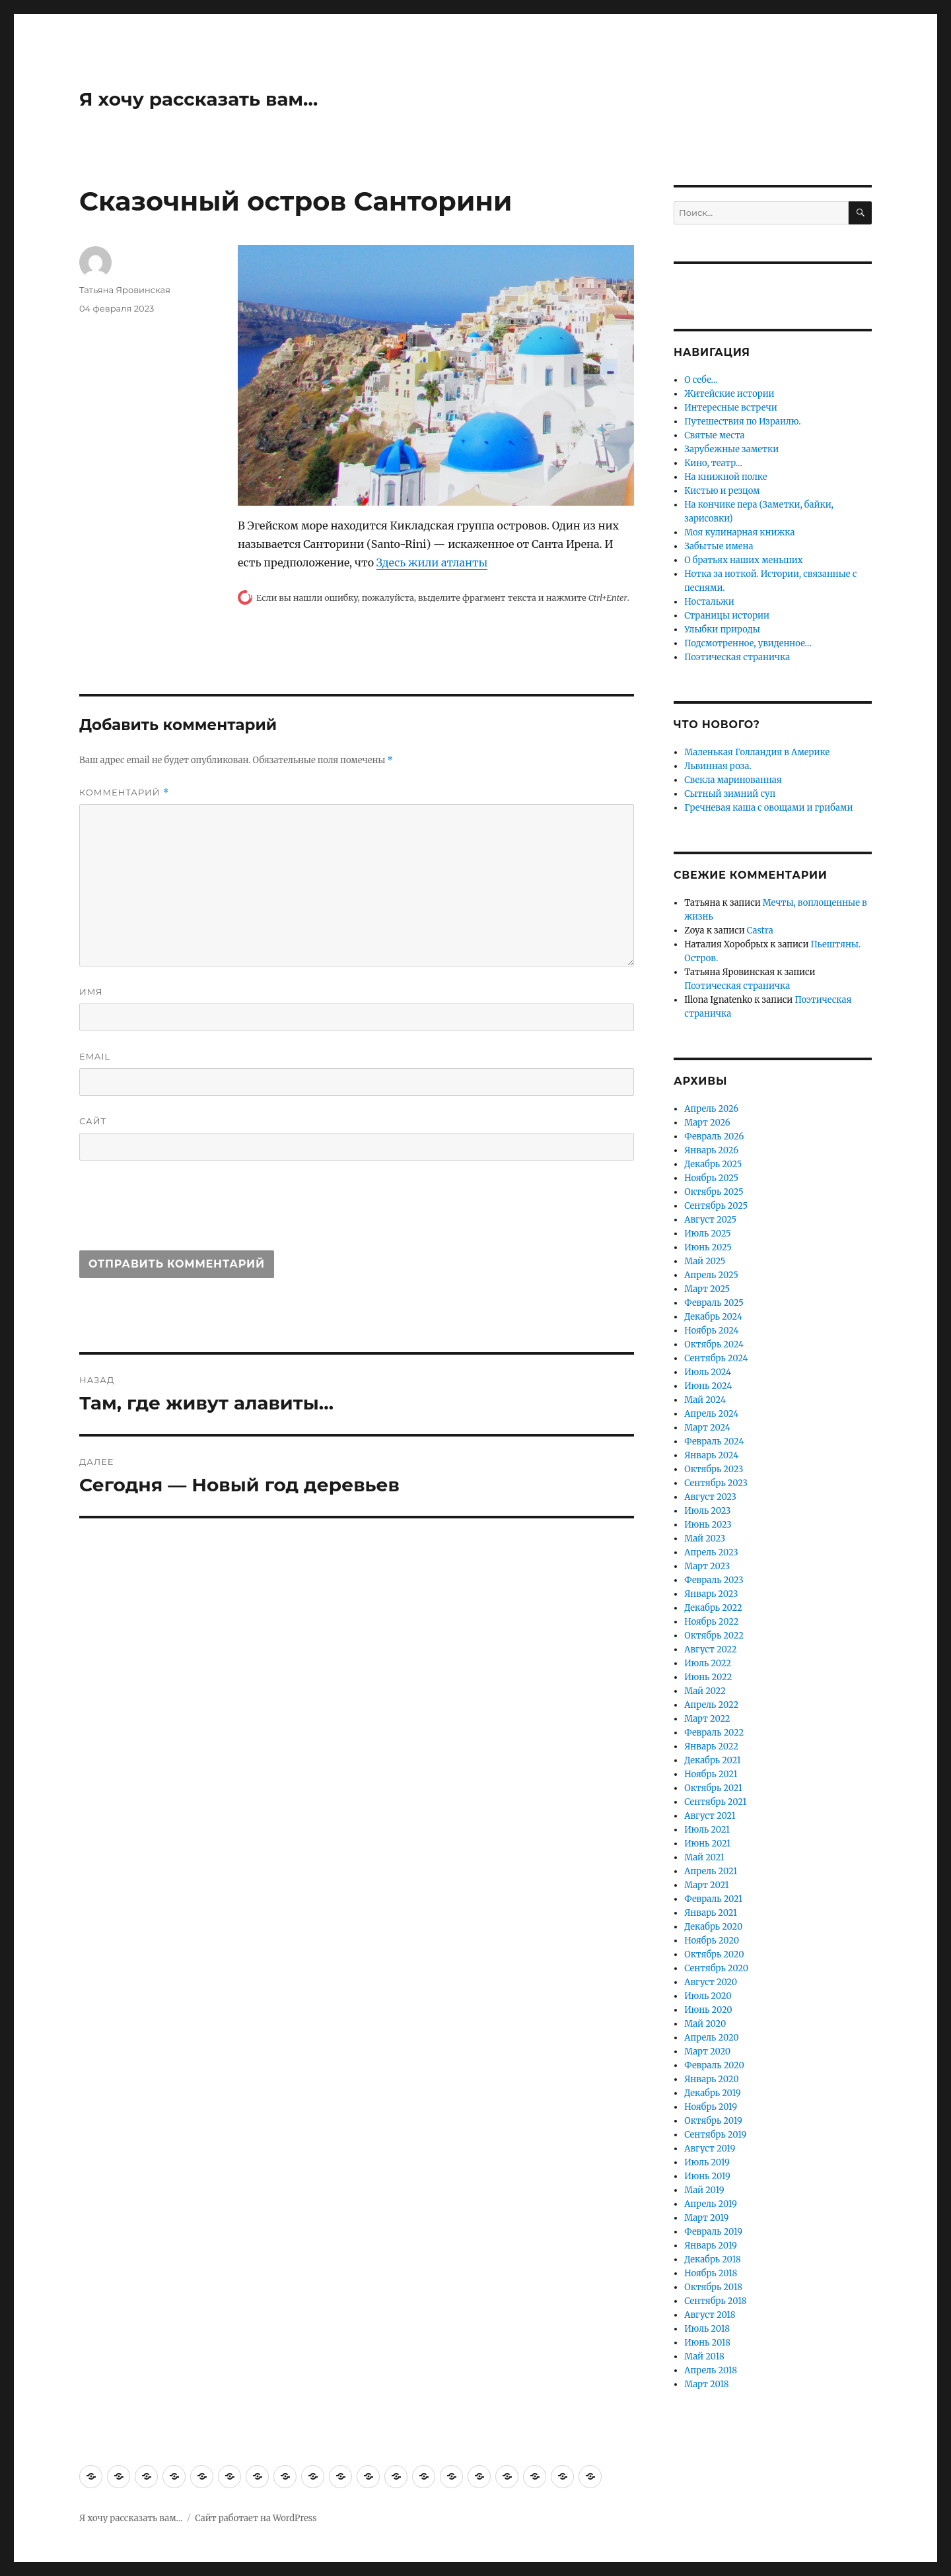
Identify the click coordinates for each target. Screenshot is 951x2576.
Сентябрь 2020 (716, 1968)
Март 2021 (706, 1885)
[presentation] (179, 1211)
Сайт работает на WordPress (255, 2518)
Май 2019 (704, 2190)
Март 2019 (706, 2217)
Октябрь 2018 (713, 2287)
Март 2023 (707, 1566)
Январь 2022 (711, 1746)
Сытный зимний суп (729, 793)
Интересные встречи (730, 407)
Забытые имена (718, 546)
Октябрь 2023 (713, 1469)
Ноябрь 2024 (711, 1330)
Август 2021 (709, 1815)
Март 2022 (707, 1718)
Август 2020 (710, 1982)
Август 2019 (709, 2148)
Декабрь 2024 (713, 1316)
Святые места (714, 435)
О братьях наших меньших (743, 560)
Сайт (92, 1121)
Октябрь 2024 (714, 1344)
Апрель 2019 (710, 2204)
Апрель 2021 (710, 1871)
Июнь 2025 (708, 1247)
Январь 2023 (711, 1594)
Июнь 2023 (707, 1524)
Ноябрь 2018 (710, 2273)
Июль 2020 (707, 1996)
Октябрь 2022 (714, 1635)
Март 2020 (707, 2051)
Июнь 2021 (707, 1843)
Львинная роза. (717, 766)
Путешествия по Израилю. (742, 421)
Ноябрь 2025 (711, 1178)
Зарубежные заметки (731, 449)
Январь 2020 (711, 2079)
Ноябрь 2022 (711, 1621)
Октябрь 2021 (713, 1788)
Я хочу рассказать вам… (198, 99)
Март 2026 (707, 1122)
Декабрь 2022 (713, 1607)
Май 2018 (704, 2356)
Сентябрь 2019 (715, 2134)
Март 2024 (707, 1427)
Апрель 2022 (711, 1705)
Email (94, 1056)
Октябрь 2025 (713, 1192)
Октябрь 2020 (714, 1954)
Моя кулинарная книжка (739, 532)
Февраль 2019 (713, 2231)
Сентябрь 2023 (716, 1483)
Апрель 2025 (711, 1275)
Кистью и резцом (721, 490)
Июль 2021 (707, 1829)
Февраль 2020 (714, 2065)
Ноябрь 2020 (711, 1940)
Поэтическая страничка (737, 657)
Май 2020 (705, 2023)
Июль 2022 (707, 1663)
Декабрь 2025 (713, 1164)
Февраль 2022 (714, 1732)
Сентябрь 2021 (715, 1802)
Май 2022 (705, 1691)
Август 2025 (710, 1219)
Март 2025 (707, 1289)
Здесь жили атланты (432, 562)
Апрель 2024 (711, 1413)
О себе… (701, 380)
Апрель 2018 (710, 2370)
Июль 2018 (707, 2328)
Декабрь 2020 (713, 1926)
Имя (91, 991)
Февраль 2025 (714, 1302)
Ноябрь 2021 (710, 1774)
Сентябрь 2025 (716, 1205)
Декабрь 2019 (712, 2093)
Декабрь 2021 (712, 1760)
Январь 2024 (711, 1455)
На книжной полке (725, 477)
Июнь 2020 (708, 2010)
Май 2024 (705, 1400)
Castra (760, 930)
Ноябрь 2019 (710, 2107)
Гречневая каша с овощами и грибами (768, 807)
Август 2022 (710, 1649)
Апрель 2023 (711, 1552)
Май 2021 (704, 1857)
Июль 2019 (707, 2162)
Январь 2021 (710, 1912)
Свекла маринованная (733, 780)
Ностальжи (709, 601)
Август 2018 (709, 2315)
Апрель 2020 (711, 2037)
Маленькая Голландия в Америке (756, 752)
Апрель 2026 (711, 1108)
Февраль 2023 (714, 1580)
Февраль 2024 (714, 1441)
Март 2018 (706, 2384)
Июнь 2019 (707, 2176)
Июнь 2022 (708, 1677)
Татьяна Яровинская (124, 290)
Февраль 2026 (714, 1136)
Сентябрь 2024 (716, 1358)
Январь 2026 (711, 1150)
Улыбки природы (722, 629)
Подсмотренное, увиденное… (748, 643)
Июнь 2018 (707, 2342)
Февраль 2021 (713, 1899)
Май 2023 (704, 1538)
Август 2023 (710, 1497)
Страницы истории (726, 615)
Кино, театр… (713, 463)
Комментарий (124, 792)
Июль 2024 (707, 1372)
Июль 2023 (707, 1510)
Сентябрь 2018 (715, 2301)
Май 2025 (704, 1261)
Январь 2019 (710, 2245)
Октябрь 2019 (713, 2120)
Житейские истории (729, 393)
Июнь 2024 (708, 1386)
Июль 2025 (707, 1233)
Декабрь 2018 (712, 2259)
